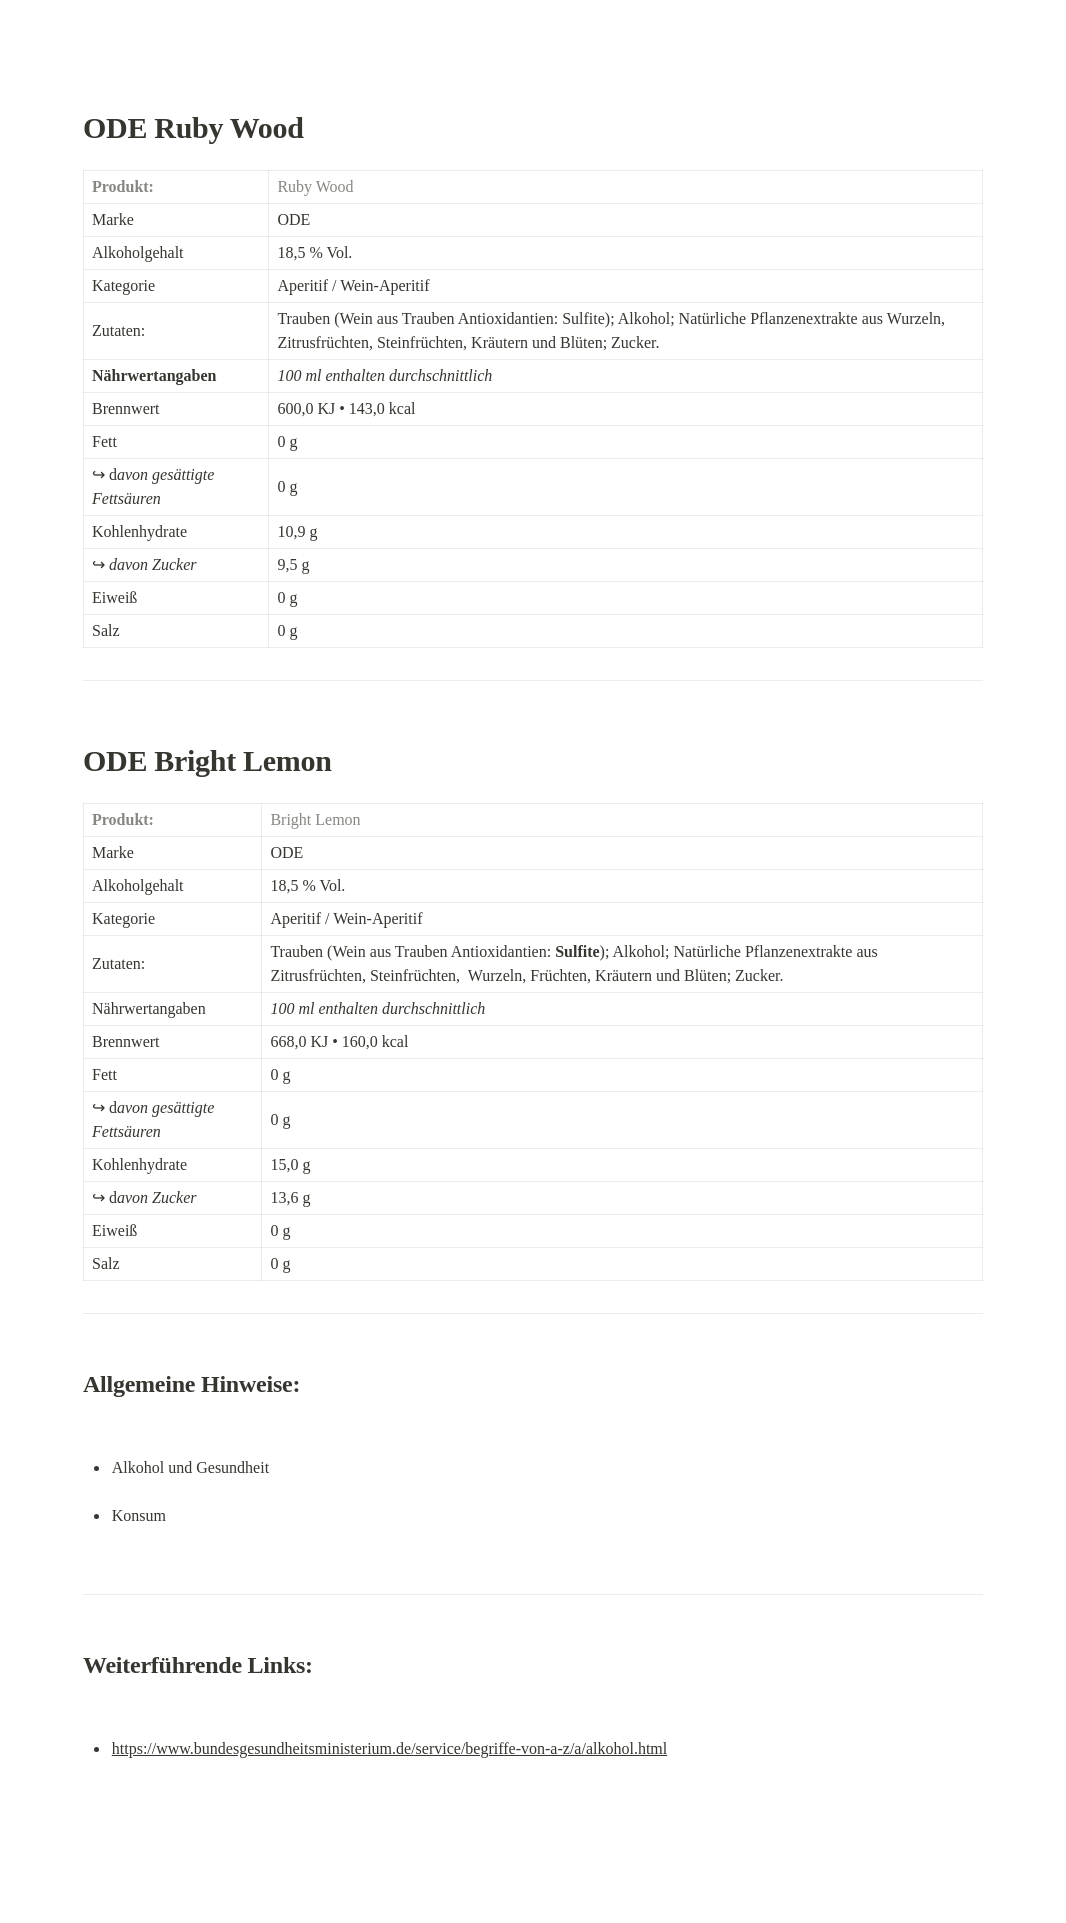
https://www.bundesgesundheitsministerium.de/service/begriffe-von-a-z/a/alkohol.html (389, 1748)
